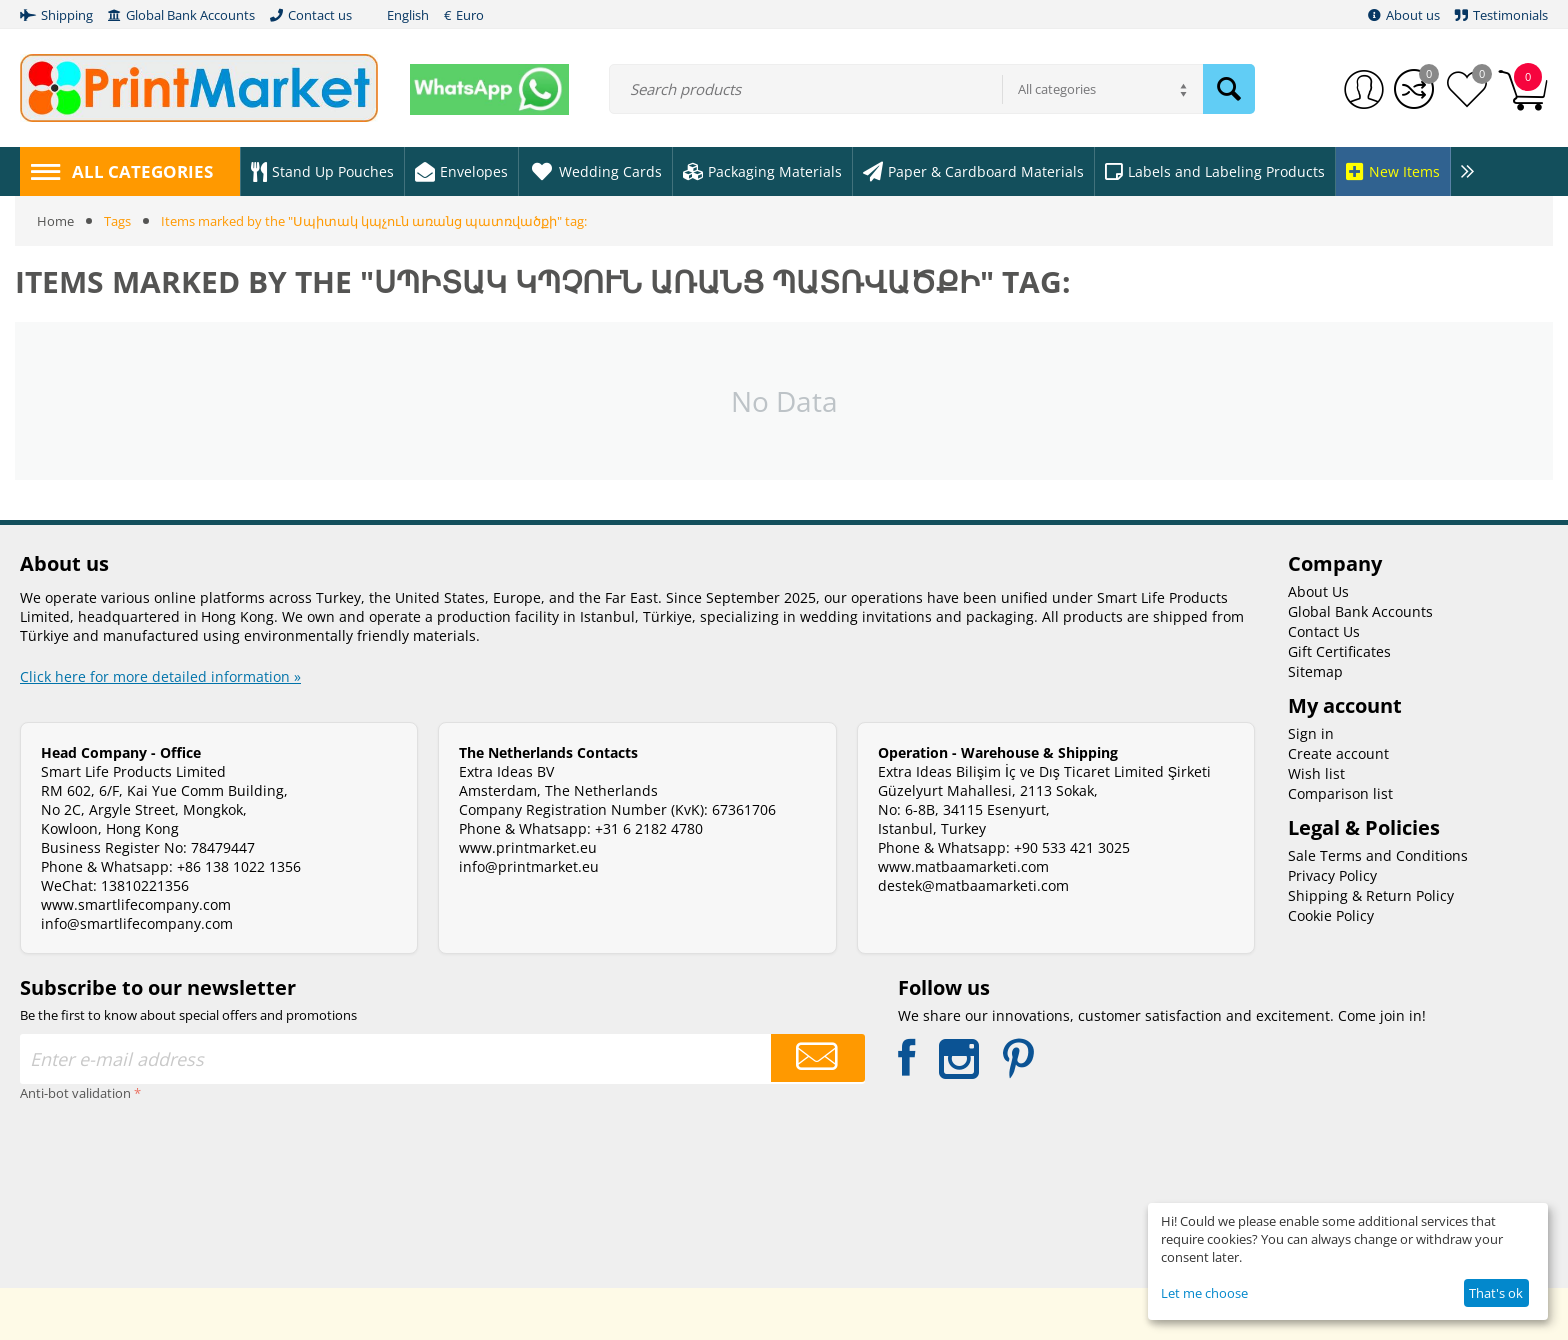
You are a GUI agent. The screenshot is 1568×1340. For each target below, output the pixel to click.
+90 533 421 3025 (1072, 847)
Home (55, 221)
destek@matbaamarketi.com (973, 885)
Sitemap (1315, 671)
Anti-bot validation (75, 1093)
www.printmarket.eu (528, 847)
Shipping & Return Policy (1371, 895)
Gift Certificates (1339, 651)
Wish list (1316, 773)
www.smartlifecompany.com (136, 904)
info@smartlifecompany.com (137, 923)
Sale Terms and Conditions (1378, 855)
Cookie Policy (1331, 915)
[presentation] (102, 1179)
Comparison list (1340, 793)
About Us (1318, 591)
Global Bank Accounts (1360, 611)
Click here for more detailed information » (160, 676)
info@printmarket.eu (529, 866)
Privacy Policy (1332, 875)
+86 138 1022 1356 (239, 866)
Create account (1338, 753)
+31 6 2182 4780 (649, 828)
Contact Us (1324, 631)
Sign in (1311, 733)
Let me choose (1204, 1293)
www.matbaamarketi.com (963, 866)
